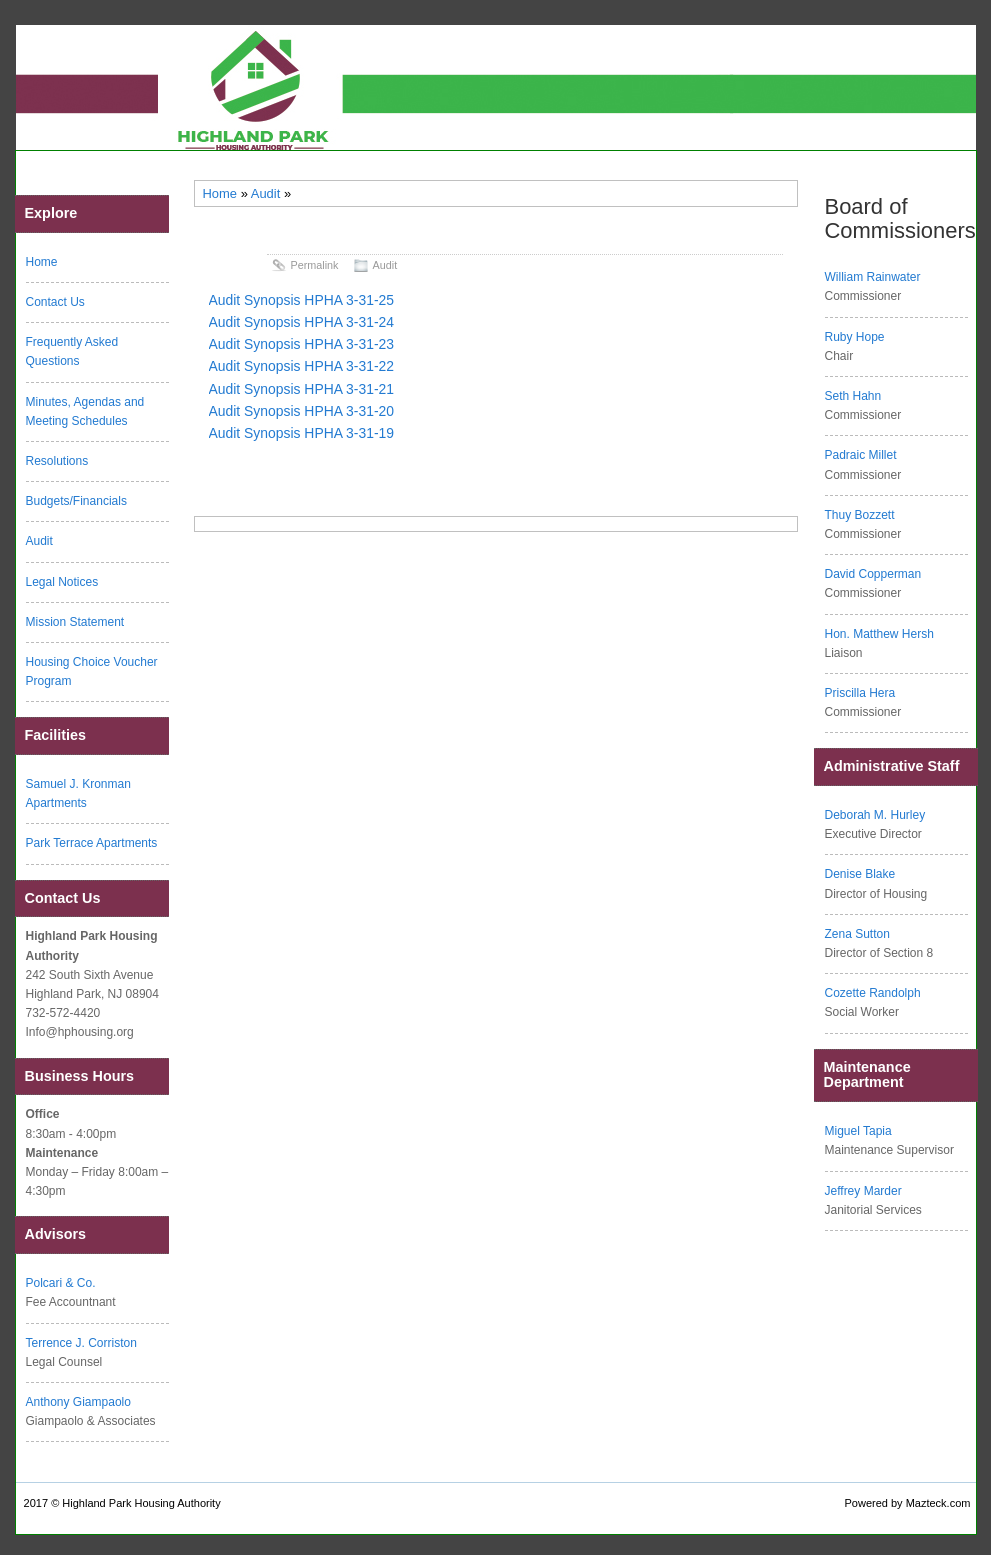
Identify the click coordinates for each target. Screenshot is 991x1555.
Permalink (315, 265)
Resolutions (57, 461)
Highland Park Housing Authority (141, 1503)
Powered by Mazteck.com (908, 1503)
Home (220, 193)
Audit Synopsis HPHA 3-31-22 (302, 366)
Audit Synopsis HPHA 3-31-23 (302, 344)
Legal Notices (62, 582)
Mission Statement (75, 622)
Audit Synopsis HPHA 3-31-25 (302, 300)
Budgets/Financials (76, 501)
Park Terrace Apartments (92, 843)
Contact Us (55, 302)
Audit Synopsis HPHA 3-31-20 (302, 411)
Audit (266, 193)
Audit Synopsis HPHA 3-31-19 (302, 433)
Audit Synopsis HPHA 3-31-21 (302, 389)
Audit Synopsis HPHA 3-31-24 (302, 322)
